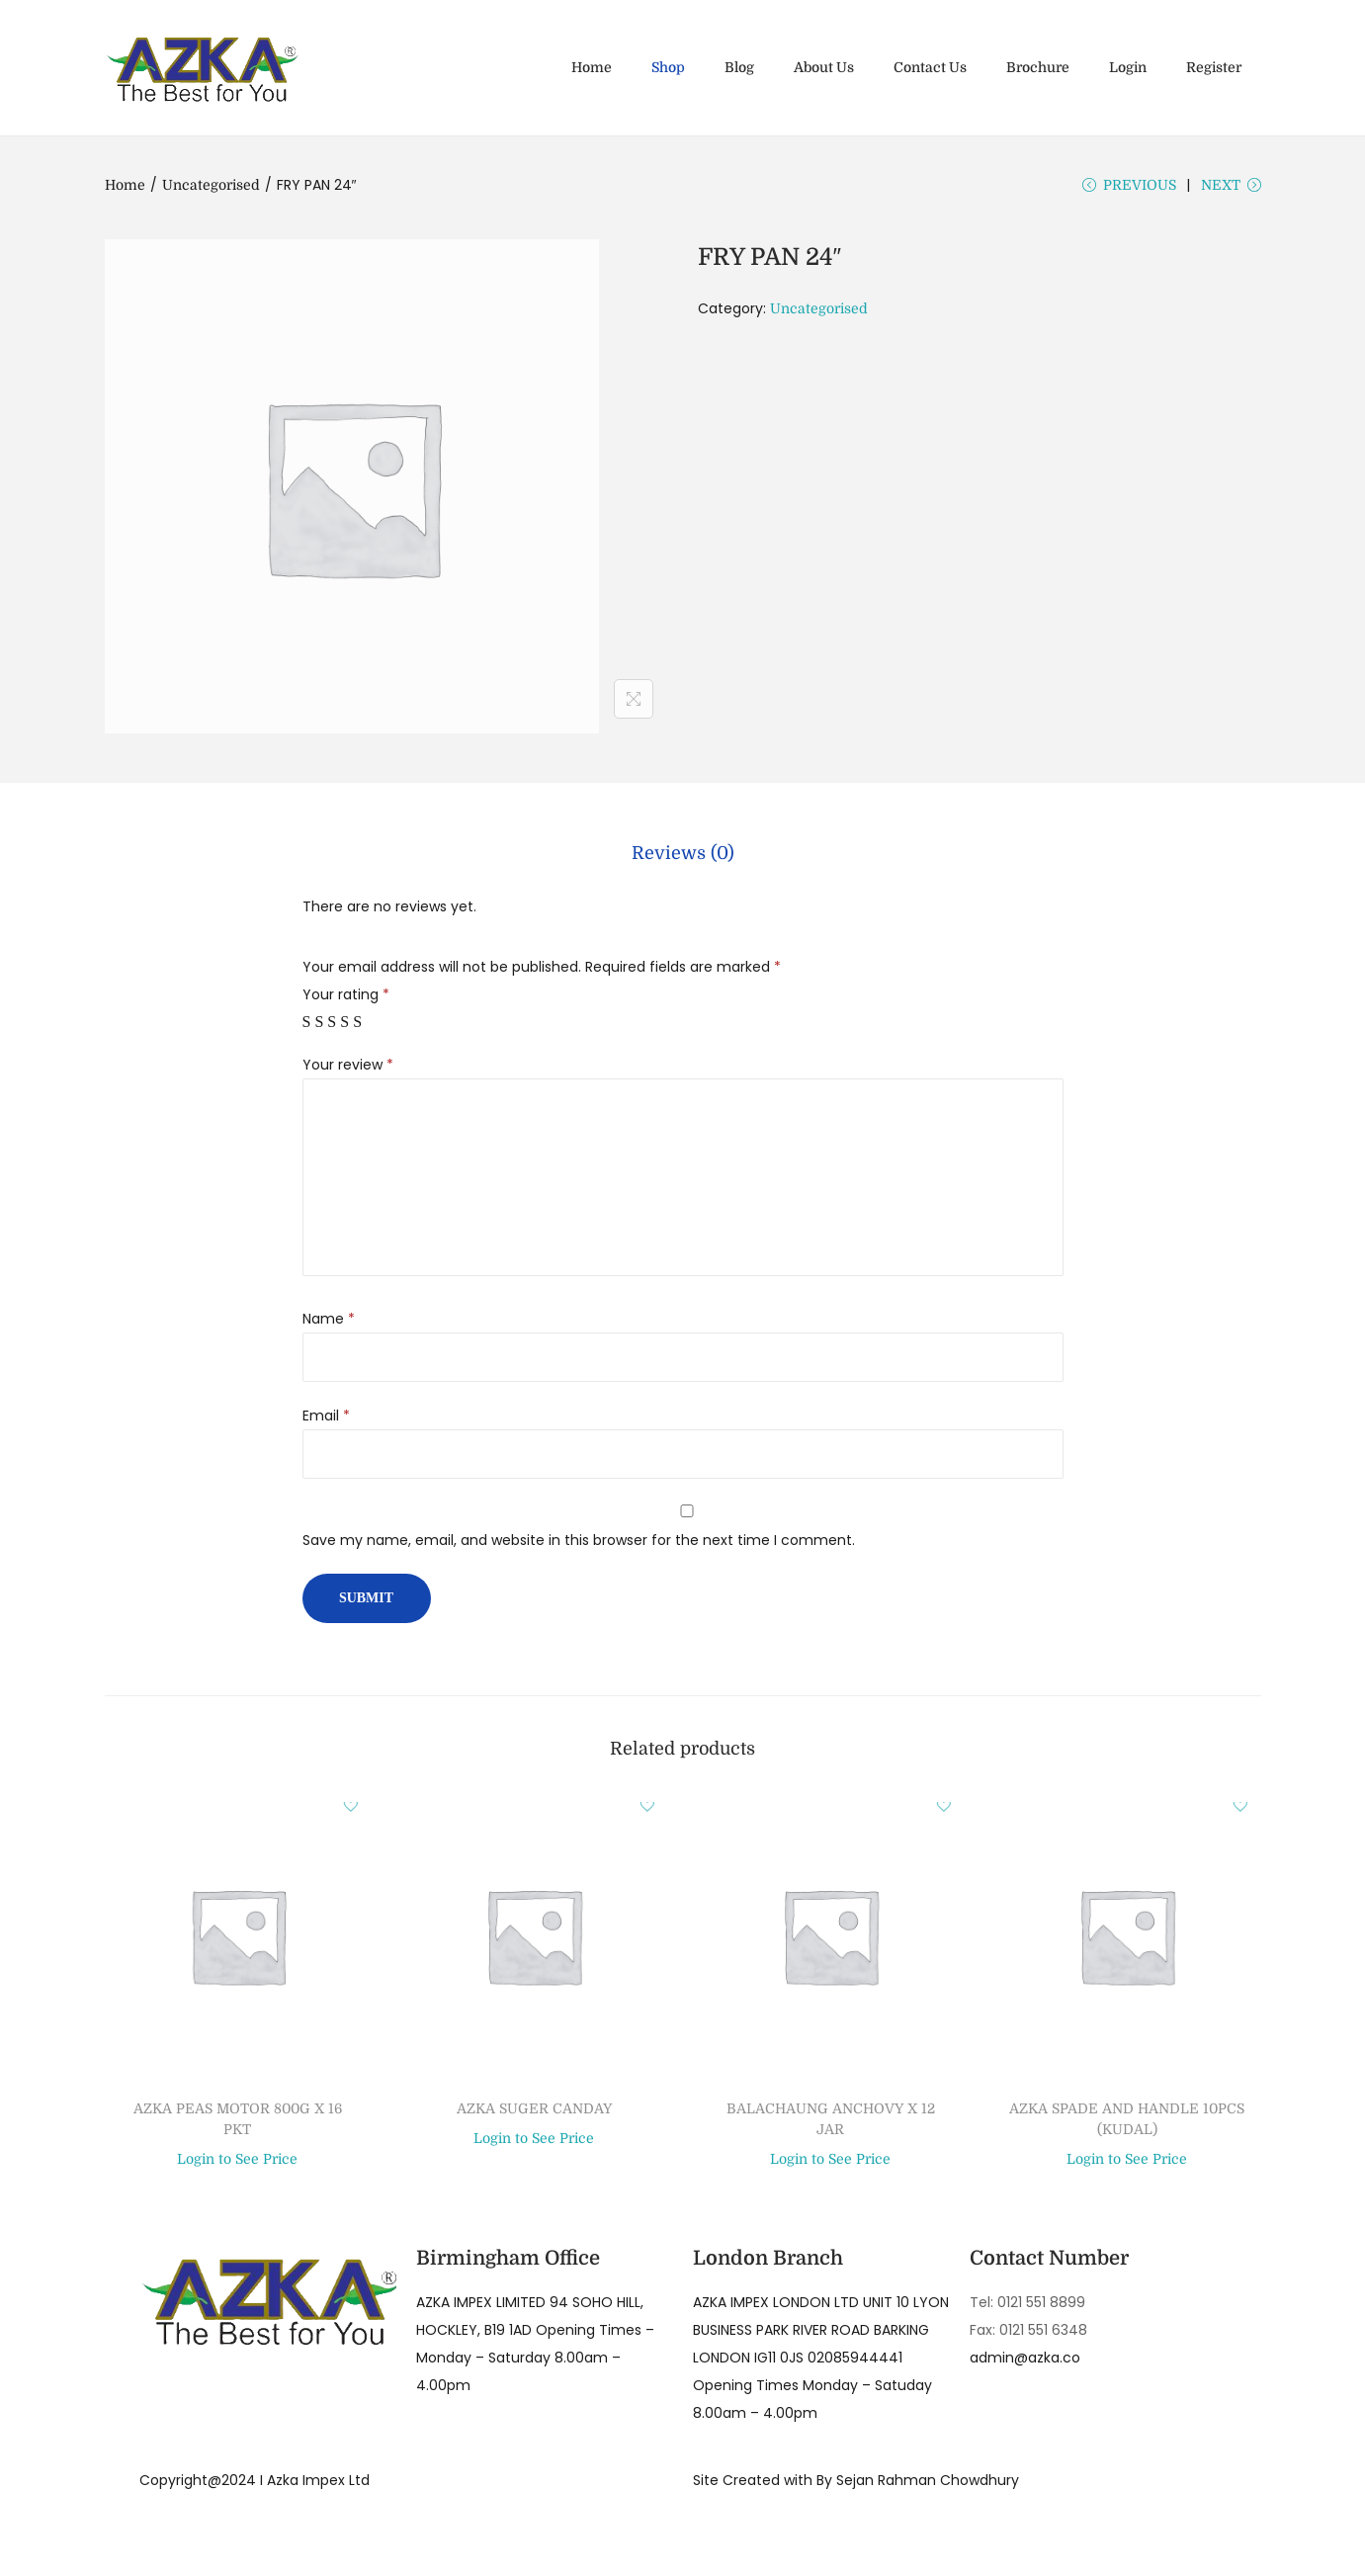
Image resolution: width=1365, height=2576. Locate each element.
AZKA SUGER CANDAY (534, 2112)
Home (125, 185)
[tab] (683, 859)
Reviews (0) (683, 859)
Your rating (345, 998)
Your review (347, 1068)
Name (328, 1322)
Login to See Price (237, 2164)
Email (326, 1419)
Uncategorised (211, 185)
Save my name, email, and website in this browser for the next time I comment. (578, 1544)
